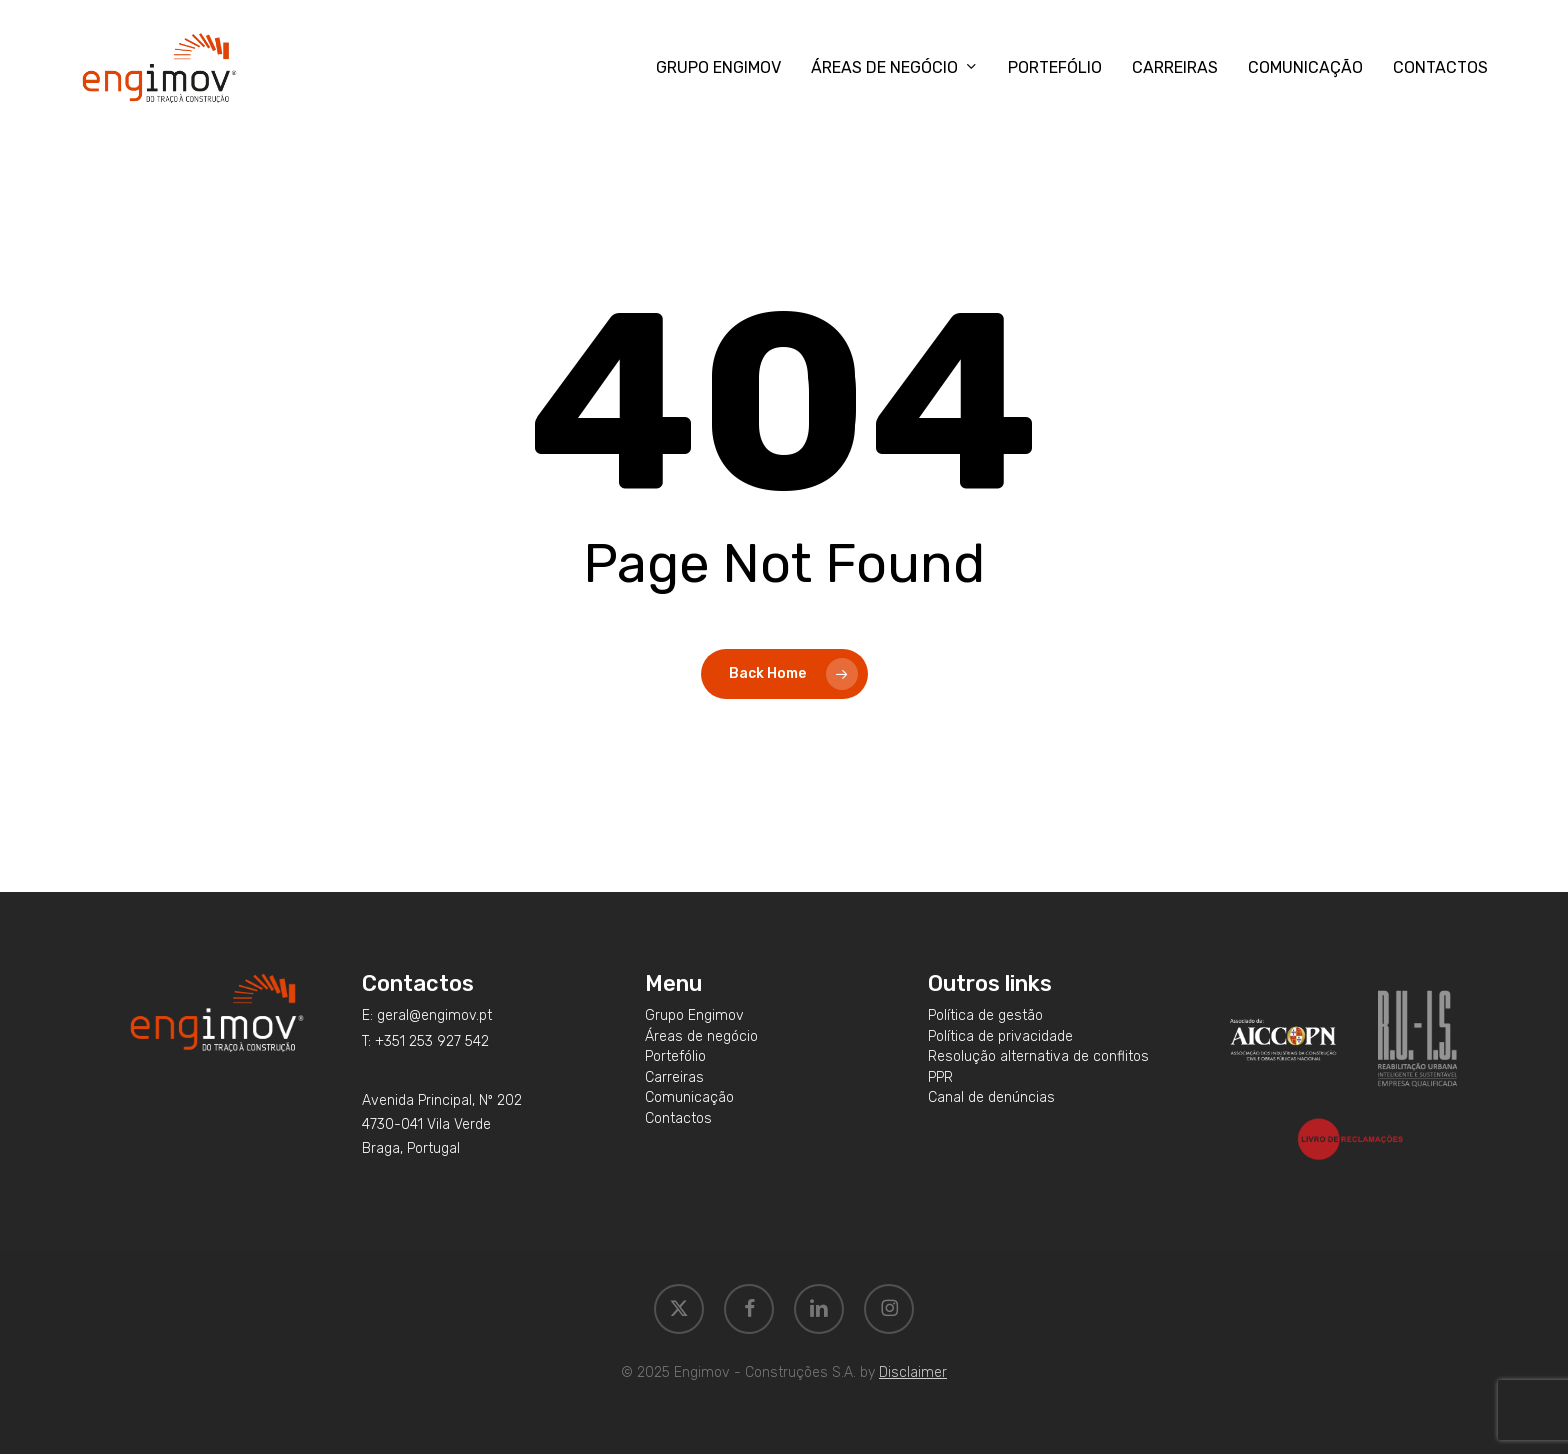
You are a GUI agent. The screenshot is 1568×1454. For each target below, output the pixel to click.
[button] (427, 1016)
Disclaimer (913, 1372)
